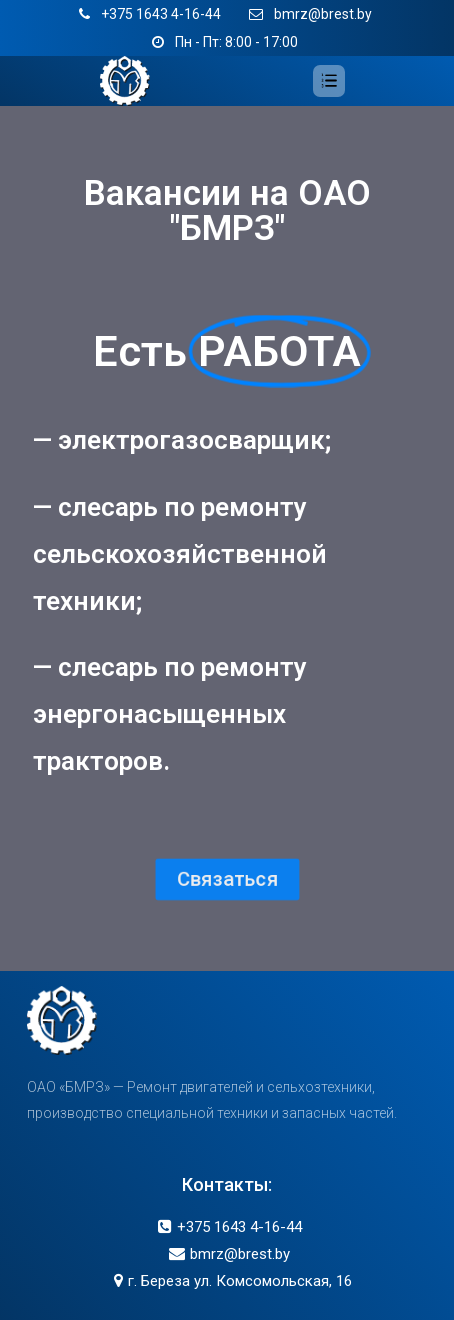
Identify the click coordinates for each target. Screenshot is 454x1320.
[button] (226, 876)
